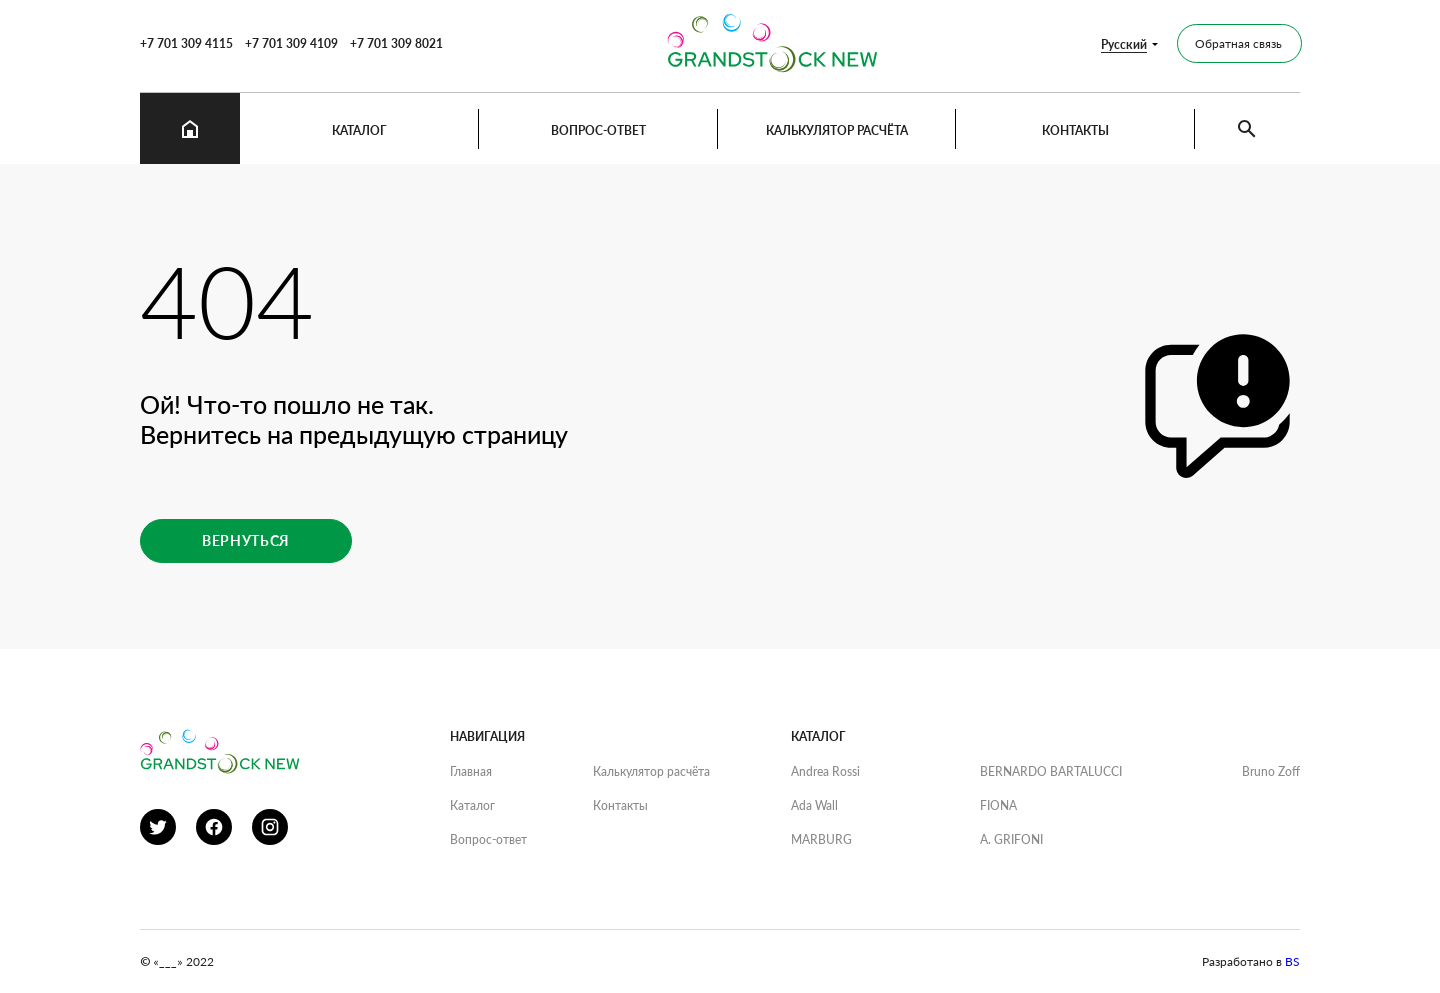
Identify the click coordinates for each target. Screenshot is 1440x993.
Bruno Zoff (1271, 771)
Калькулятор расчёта (837, 130)
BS (1292, 961)
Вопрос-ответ (598, 130)
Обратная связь (1238, 43)
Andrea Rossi (825, 771)
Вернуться (246, 540)
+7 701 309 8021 (396, 43)
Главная (471, 771)
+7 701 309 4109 (291, 43)
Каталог (359, 130)
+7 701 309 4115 (186, 43)
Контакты (1075, 130)
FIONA (998, 805)
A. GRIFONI (1011, 839)
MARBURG (821, 839)
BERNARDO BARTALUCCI (1051, 771)
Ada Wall (814, 805)
